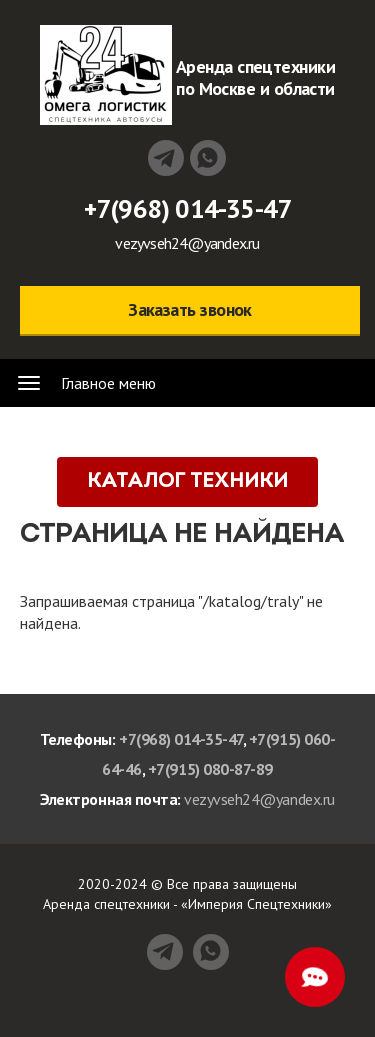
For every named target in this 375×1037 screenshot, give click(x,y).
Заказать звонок (190, 309)
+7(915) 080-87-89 (210, 769)
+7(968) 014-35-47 (188, 208)
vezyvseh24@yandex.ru (187, 243)
